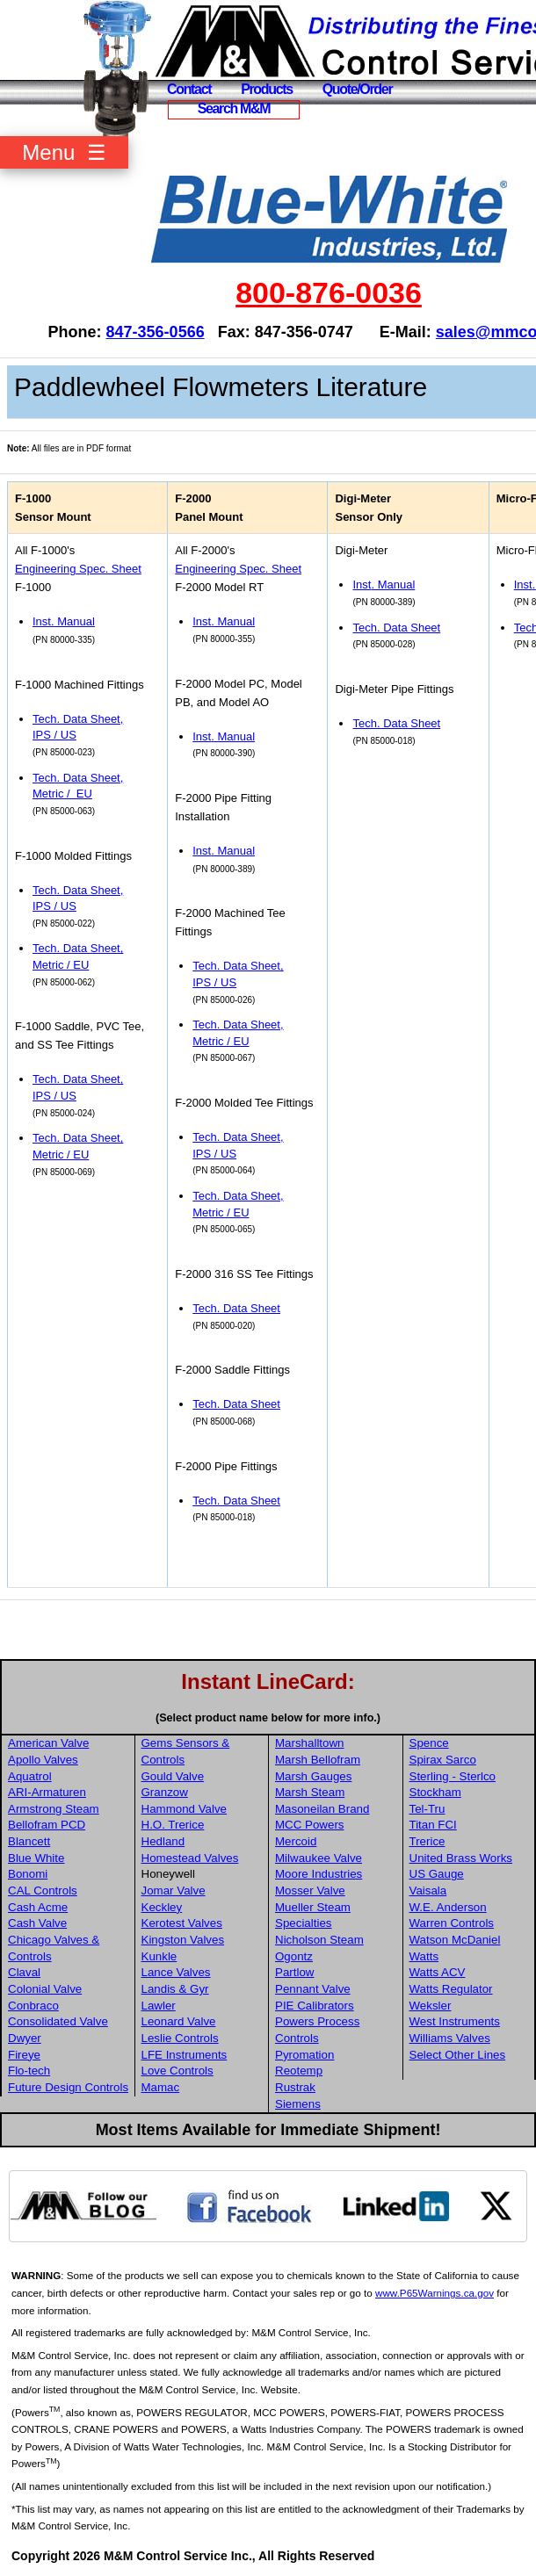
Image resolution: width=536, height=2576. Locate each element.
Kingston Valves (183, 1939)
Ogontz (294, 1956)
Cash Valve (37, 1923)
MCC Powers (309, 1824)
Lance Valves (176, 1972)
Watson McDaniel (455, 1939)
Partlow (294, 1972)
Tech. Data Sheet (236, 1308)
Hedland (163, 1841)
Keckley (162, 1907)
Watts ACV (437, 1972)
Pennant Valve (313, 1988)
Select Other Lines (457, 2054)
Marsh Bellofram (317, 1759)
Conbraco (33, 2005)
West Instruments (454, 2021)
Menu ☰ (63, 152)
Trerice (427, 1841)
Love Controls (177, 2070)
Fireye (24, 2054)
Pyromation (304, 2054)
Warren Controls (452, 1923)
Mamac (160, 2087)
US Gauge (436, 1873)
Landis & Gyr (175, 1988)
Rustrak (295, 2087)
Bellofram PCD (46, 1824)
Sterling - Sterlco (452, 1776)
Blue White (36, 1858)
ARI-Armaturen (47, 1792)
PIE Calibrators (314, 2005)
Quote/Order (357, 89)
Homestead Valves (190, 1858)
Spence (429, 1743)
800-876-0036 (328, 292)
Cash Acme (38, 1907)
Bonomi (27, 1873)
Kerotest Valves (181, 1923)
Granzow (164, 1792)
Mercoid (295, 1841)
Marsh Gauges (313, 1776)
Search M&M (234, 108)
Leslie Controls (180, 2038)
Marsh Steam (309, 1792)
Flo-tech (29, 2070)
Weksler (430, 2005)
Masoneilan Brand (322, 1808)
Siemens (298, 2104)
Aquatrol (30, 1776)
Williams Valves (449, 2038)
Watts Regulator (451, 1988)
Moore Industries (318, 1873)
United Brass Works (461, 1858)
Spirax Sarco (442, 1759)
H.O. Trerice (173, 1824)
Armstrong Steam (53, 1808)
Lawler (158, 2005)
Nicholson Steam (319, 1939)
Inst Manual (64, 621)
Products (267, 89)
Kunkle (159, 1956)
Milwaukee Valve (318, 1858)
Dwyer (24, 2038)
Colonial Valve (45, 1988)
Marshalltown (309, 1743)
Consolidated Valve (58, 2021)
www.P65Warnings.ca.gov (434, 2292)
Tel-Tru (427, 1808)
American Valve (48, 1743)
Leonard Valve (178, 2021)
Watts (424, 1956)
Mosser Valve (310, 1890)
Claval (24, 1972)
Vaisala (428, 1890)
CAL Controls (42, 1890)
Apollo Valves (43, 1759)
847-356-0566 (155, 332)
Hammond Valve (184, 1808)
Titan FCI (433, 1824)
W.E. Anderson (448, 1907)
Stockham (435, 1792)
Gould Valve (173, 1776)
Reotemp (298, 2070)
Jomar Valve (173, 1890)
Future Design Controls (68, 2087)
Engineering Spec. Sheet (78, 568)
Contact (189, 89)
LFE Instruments (184, 2054)
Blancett (29, 1841)
